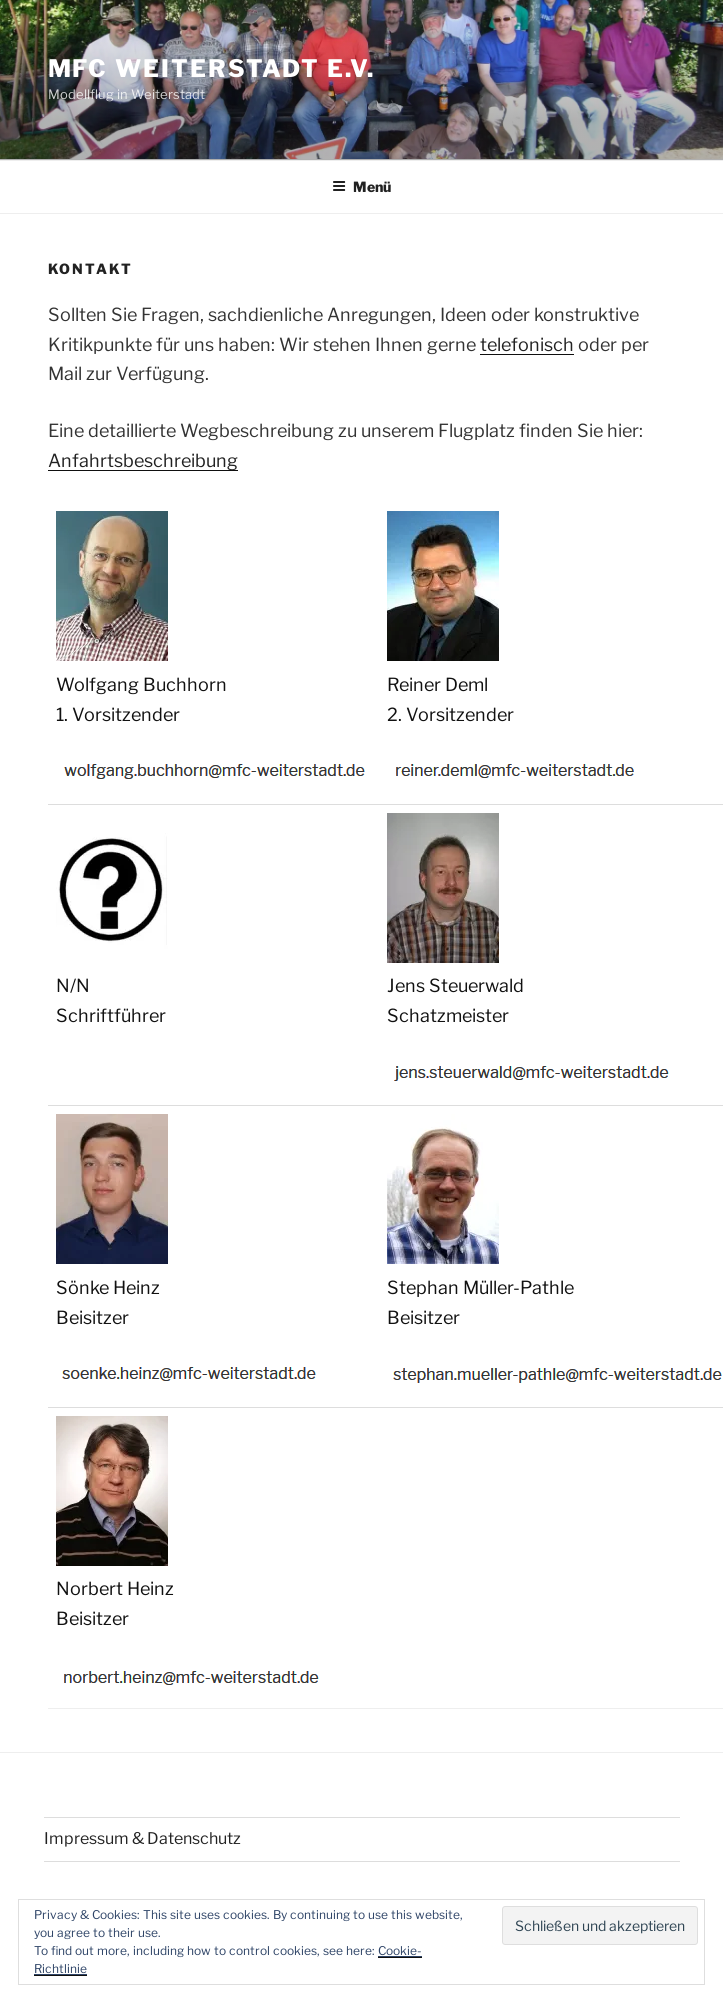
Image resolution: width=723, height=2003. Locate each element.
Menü (361, 186)
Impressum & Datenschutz (142, 1838)
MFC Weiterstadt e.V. (211, 68)
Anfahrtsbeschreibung (143, 460)
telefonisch (527, 344)
